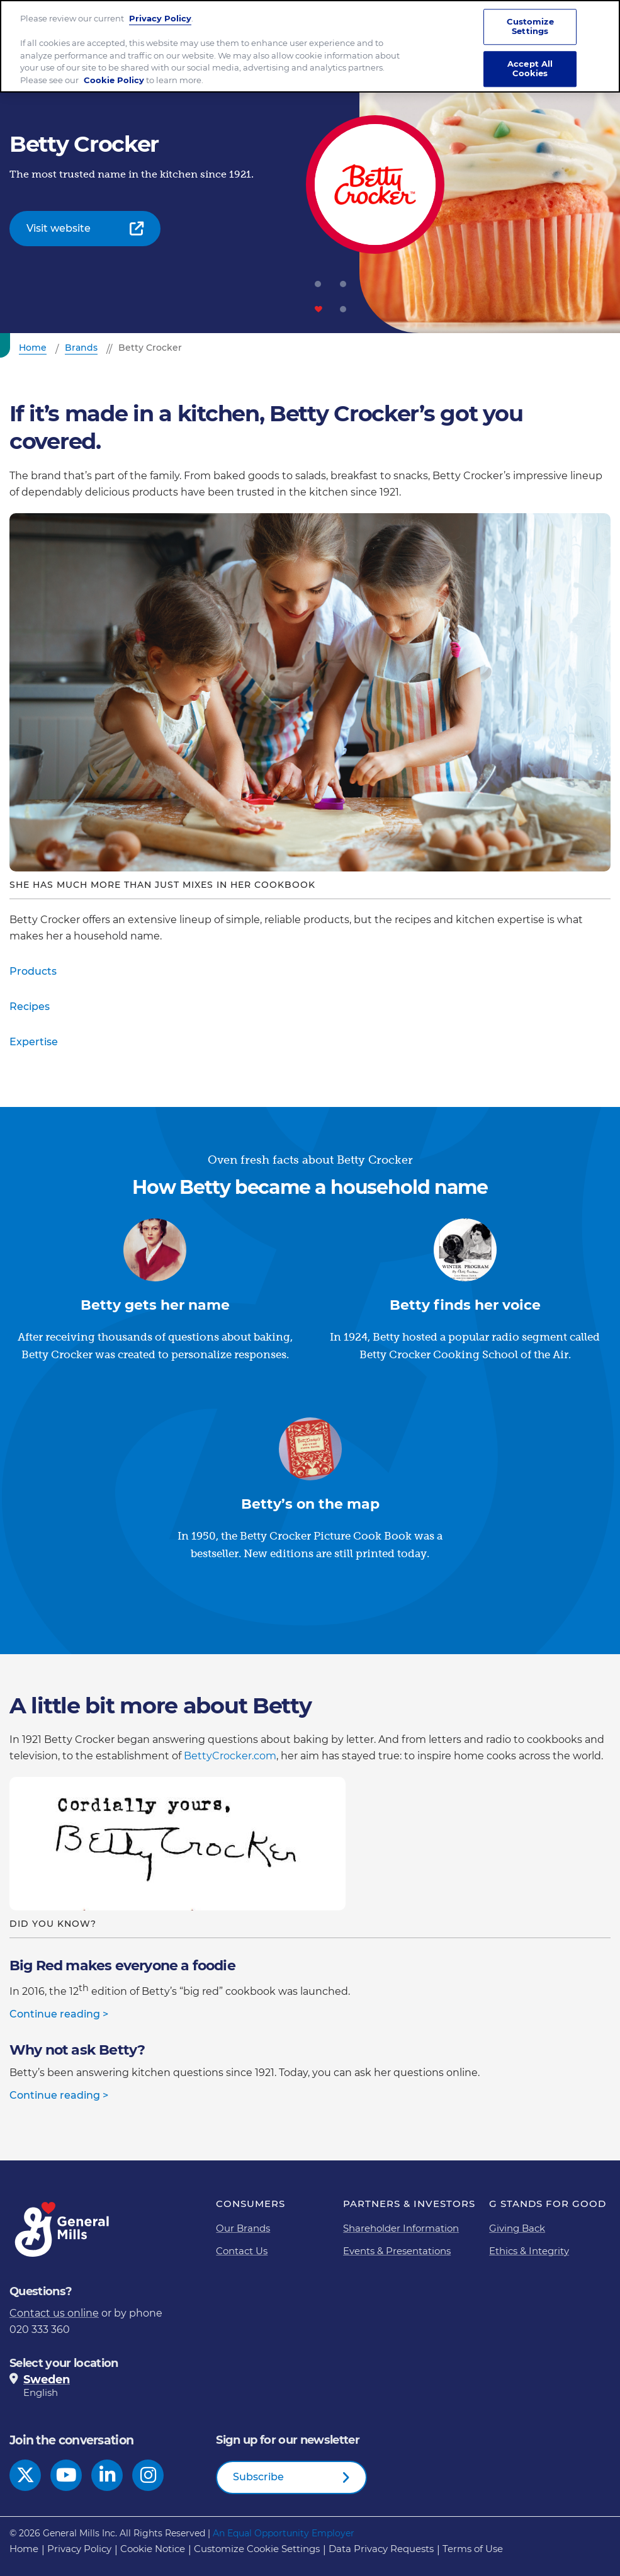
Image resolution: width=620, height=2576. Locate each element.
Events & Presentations (397, 2251)
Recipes (29, 1007)
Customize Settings (530, 26)
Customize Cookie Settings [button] (257, 2549)
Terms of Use (472, 2549)
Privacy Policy (160, 18)
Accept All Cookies (530, 69)
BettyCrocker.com (230, 1756)
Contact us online (54, 2313)
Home (23, 2549)
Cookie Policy (114, 80)
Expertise (33, 1042)
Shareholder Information (401, 2228)
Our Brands (243, 2228)
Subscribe (258, 2477)
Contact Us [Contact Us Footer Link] (242, 2251)
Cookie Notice (152, 2549)
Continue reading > (58, 2014)
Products (33, 971)
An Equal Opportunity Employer (283, 2533)
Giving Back (517, 2228)
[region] (310, 46)
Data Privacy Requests (381, 2549)
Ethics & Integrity (529, 2251)
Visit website (58, 228)
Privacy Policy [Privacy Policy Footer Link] (79, 2549)
